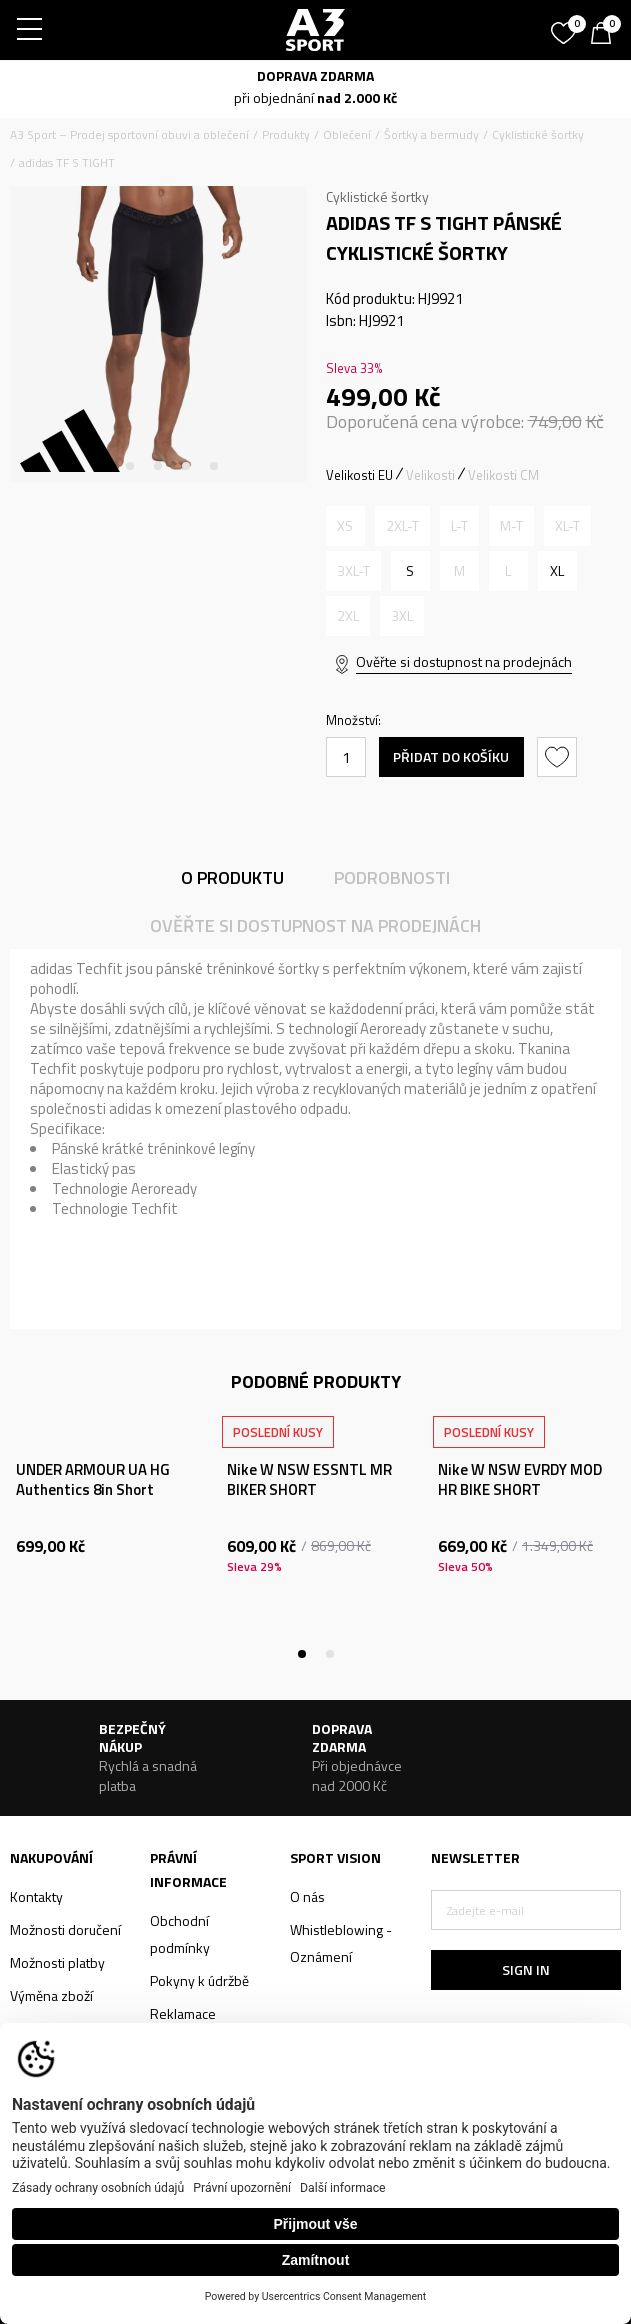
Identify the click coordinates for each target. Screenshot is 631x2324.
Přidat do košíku (451, 756)
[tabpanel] (158, 334)
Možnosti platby (57, 1962)
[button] (559, 757)
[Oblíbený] (566, 26)
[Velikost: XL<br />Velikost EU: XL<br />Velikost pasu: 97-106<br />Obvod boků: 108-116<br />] (557, 571)
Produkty (286, 134)
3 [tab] (158, 466)
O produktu (232, 877)
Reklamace (183, 2013)
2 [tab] (130, 466)
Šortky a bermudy (431, 134)
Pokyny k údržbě (199, 1980)
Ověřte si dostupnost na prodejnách (464, 661)
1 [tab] (102, 466)
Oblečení (347, 134)
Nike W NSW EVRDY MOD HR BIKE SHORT (520, 1480)
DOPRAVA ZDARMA (315, 75)
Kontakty (36, 1896)
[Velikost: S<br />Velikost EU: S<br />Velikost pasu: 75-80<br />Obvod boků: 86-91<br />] (410, 571)
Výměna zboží (51, 1995)
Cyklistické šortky (538, 134)
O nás (307, 1896)
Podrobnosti (392, 877)
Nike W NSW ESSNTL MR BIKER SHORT (309, 1480)
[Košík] (606, 35)
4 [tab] (186, 466)
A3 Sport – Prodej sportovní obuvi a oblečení (129, 134)
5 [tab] (214, 466)
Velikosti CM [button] (503, 475)
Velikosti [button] (430, 475)
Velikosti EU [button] (359, 475)
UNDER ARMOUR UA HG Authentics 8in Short (93, 1480)
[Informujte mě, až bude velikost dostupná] (345, 526)
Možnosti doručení (65, 1929)
